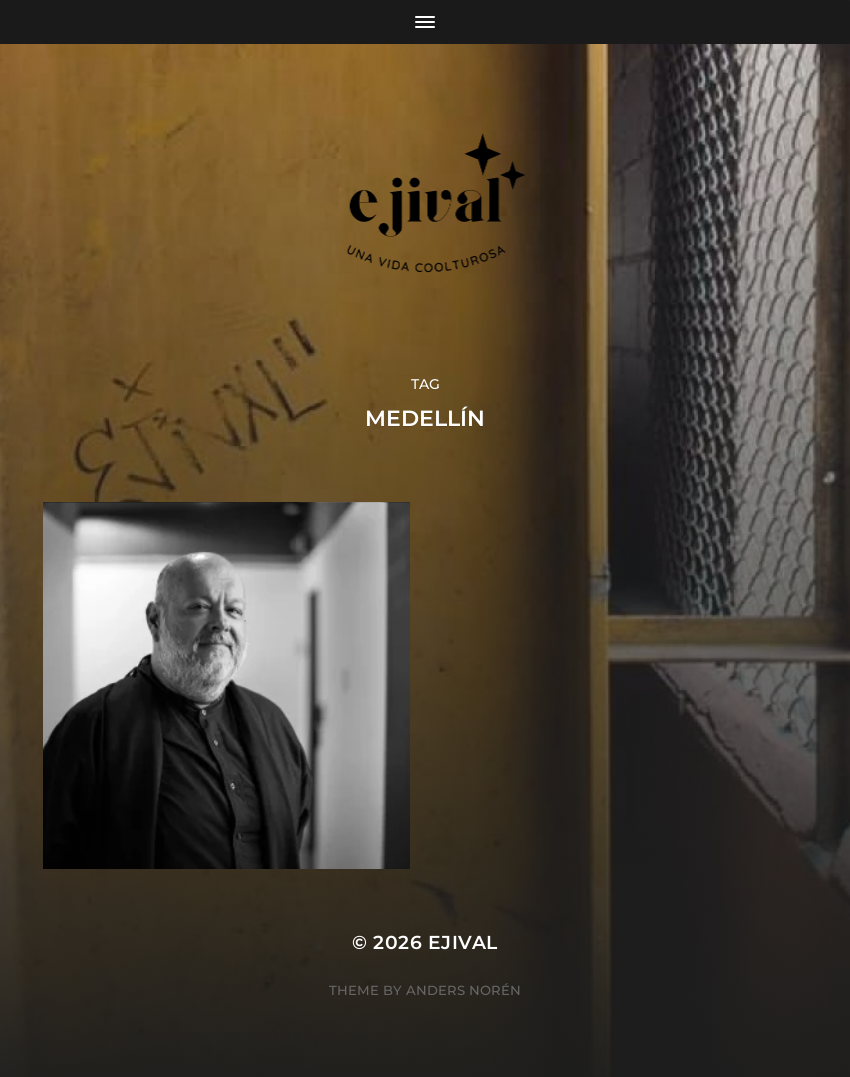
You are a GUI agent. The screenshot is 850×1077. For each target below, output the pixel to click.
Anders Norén (463, 990)
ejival (463, 942)
